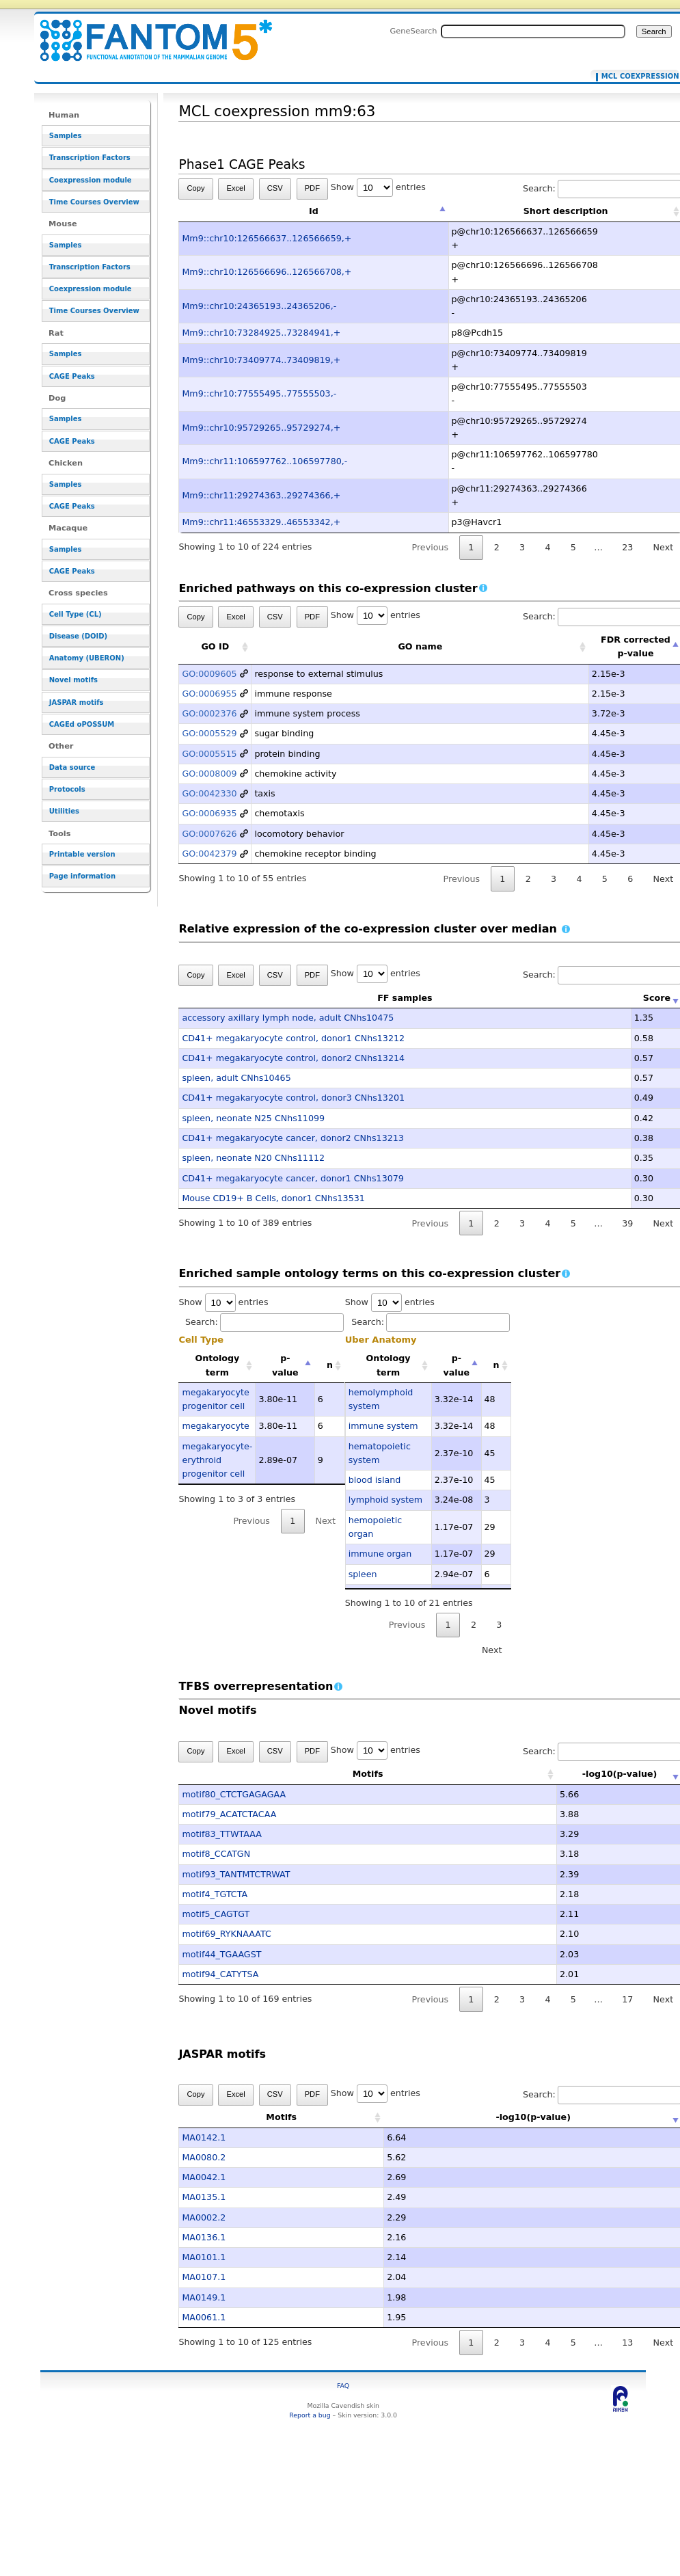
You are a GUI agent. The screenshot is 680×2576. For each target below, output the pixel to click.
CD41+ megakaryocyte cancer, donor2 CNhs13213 (292, 1138)
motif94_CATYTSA (220, 1974)
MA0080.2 (204, 2157)
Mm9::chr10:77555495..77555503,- (259, 393)
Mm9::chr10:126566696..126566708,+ (266, 272)
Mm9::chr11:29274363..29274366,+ (261, 495)
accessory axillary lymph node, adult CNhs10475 (288, 1017)
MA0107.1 (204, 2277)
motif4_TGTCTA (214, 1894)
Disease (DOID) (78, 636)
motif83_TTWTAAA (222, 1834)
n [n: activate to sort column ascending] (330, 1365)
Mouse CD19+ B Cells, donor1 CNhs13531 (273, 1198)
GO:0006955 (209, 693)
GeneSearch (413, 31)
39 (627, 1223)
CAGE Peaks (72, 376)
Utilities (64, 811)
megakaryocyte (215, 1426)
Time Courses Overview (94, 202)
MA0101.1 (204, 2257)
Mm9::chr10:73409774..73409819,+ (261, 360)
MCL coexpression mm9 (637, 76)
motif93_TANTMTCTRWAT (236, 1874)
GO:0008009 (209, 773)
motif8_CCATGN (216, 1854)
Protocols (67, 789)
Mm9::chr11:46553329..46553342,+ (261, 522)
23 (627, 547)
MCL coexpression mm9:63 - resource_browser (148, 32)
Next (326, 1521)
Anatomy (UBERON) (86, 658)
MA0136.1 (204, 2237)
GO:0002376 (209, 713)
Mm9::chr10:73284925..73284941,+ (261, 332)
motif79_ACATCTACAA (229, 1814)
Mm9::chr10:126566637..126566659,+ (266, 238)
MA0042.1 (204, 2177)
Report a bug (309, 2415)
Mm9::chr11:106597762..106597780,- (264, 461)
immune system (383, 1426)
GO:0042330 (209, 793)
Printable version (82, 854)
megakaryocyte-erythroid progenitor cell (217, 1460)
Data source (72, 767)
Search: (264, 1322)
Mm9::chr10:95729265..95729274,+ (261, 427)
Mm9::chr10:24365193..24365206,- (259, 306)
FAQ (343, 2385)
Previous (430, 547)
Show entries (378, 187)
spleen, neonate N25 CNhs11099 (253, 1118)
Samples (65, 135)
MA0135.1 (204, 2197)
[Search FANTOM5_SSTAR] (533, 31)
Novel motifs (73, 680)
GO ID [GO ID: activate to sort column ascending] (215, 646)
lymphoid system (385, 1499)
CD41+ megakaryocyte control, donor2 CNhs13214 (293, 1058)
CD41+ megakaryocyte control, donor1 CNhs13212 (293, 1038)
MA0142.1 (204, 2137)
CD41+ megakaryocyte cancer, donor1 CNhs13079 (292, 1178)
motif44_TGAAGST (221, 1954)
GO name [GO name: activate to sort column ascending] (420, 646)
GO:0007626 (209, 834)
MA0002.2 (204, 2217)
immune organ (380, 1553)
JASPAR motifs (76, 702)
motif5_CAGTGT (215, 1914)
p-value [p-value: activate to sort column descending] (285, 1365)
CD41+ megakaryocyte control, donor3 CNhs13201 (293, 1097)
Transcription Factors (90, 157)
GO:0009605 (209, 674)
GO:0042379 (209, 853)
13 (627, 2342)
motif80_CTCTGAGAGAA (234, 1794)
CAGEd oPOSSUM (81, 724)
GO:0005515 (209, 754)
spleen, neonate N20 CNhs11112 (253, 1158)
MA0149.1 (204, 2297)
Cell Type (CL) (75, 614)
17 (627, 1999)
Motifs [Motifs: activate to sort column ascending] (327, 1774)
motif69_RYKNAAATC (226, 1934)
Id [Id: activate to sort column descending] (313, 211)
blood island (375, 1480)
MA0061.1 (204, 2317)
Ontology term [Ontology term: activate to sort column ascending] (217, 1365)
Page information (82, 876)
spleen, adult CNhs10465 (236, 1078)
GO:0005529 (209, 733)
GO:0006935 (209, 813)
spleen (363, 1574)
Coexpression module (90, 180)
